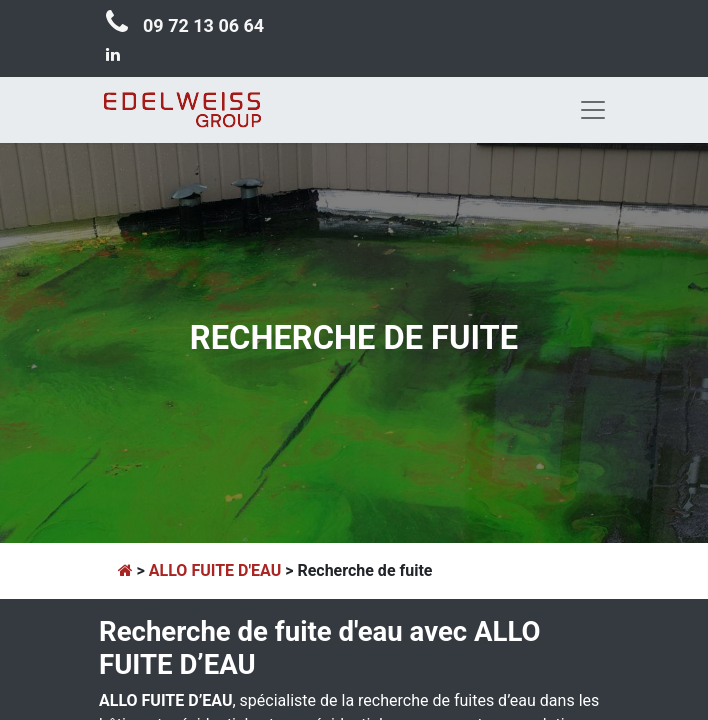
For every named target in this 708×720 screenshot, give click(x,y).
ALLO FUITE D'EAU (215, 570)
